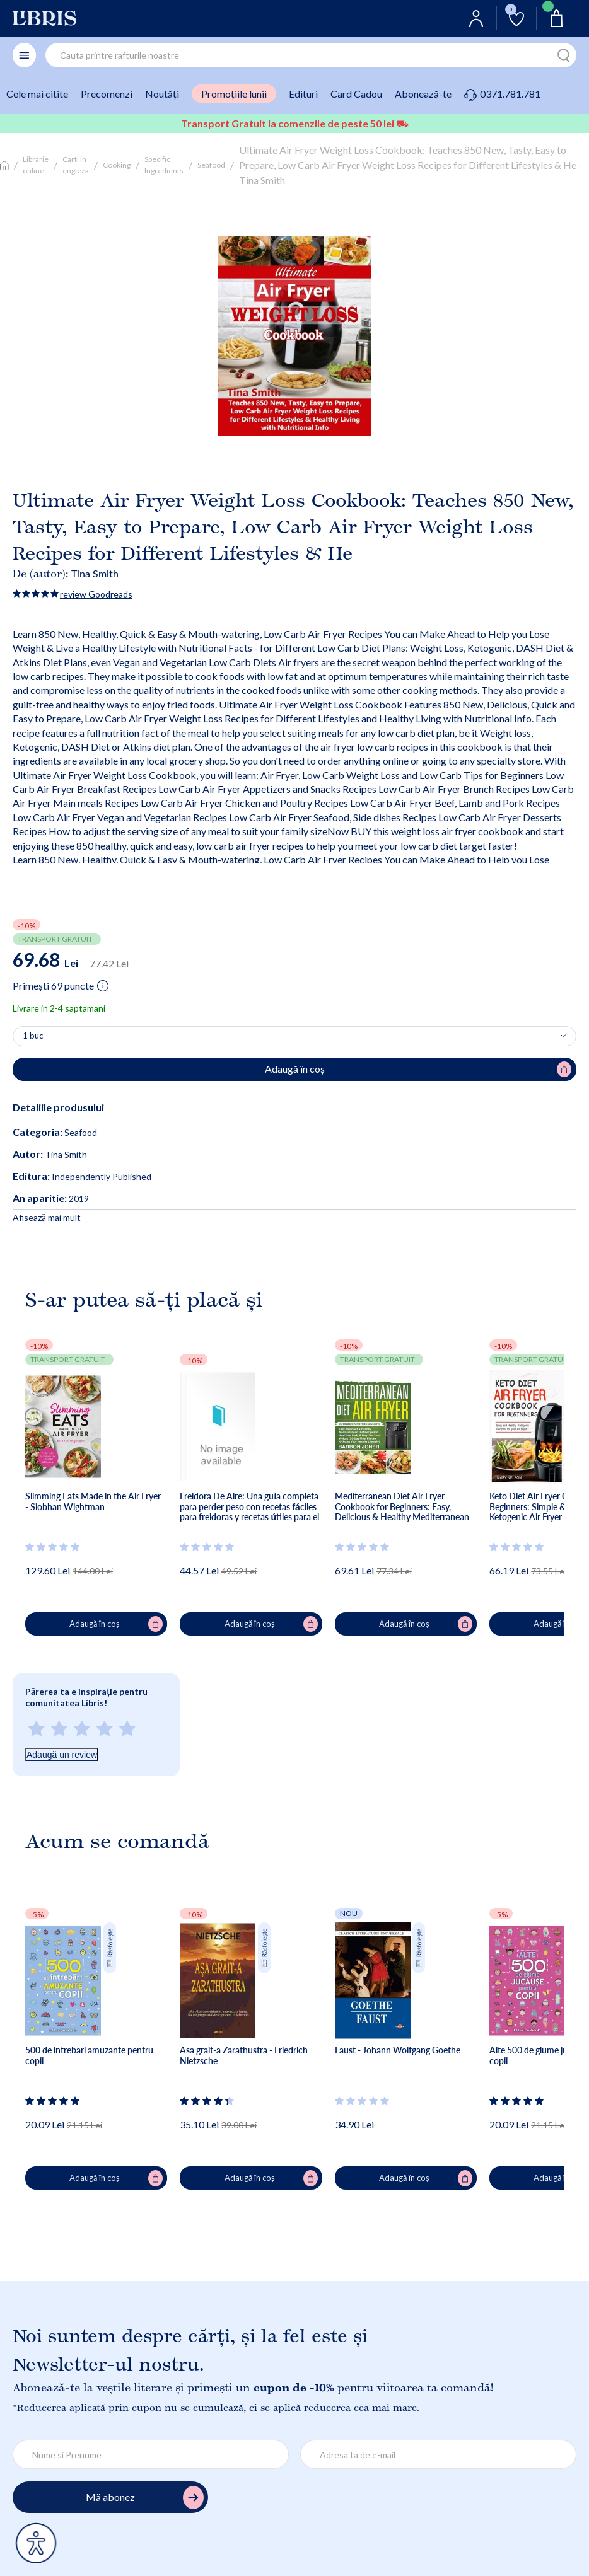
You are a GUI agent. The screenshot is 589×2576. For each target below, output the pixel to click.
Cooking (117, 165)
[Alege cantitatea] (294, 1036)
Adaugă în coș (116, 1624)
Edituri (303, 94)
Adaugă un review (61, 1755)
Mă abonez (145, 2497)
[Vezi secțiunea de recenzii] (53, 1546)
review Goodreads (96, 594)
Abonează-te (423, 94)
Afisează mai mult (47, 1217)
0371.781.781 (502, 94)
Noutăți (162, 94)
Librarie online (36, 164)
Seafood (211, 165)
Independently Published (82, 1176)
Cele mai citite (37, 94)
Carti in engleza (75, 164)
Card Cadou (356, 94)
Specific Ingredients (164, 164)
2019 (51, 1198)
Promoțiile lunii (234, 94)
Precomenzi (106, 94)
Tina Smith (95, 573)
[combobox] (310, 55)
